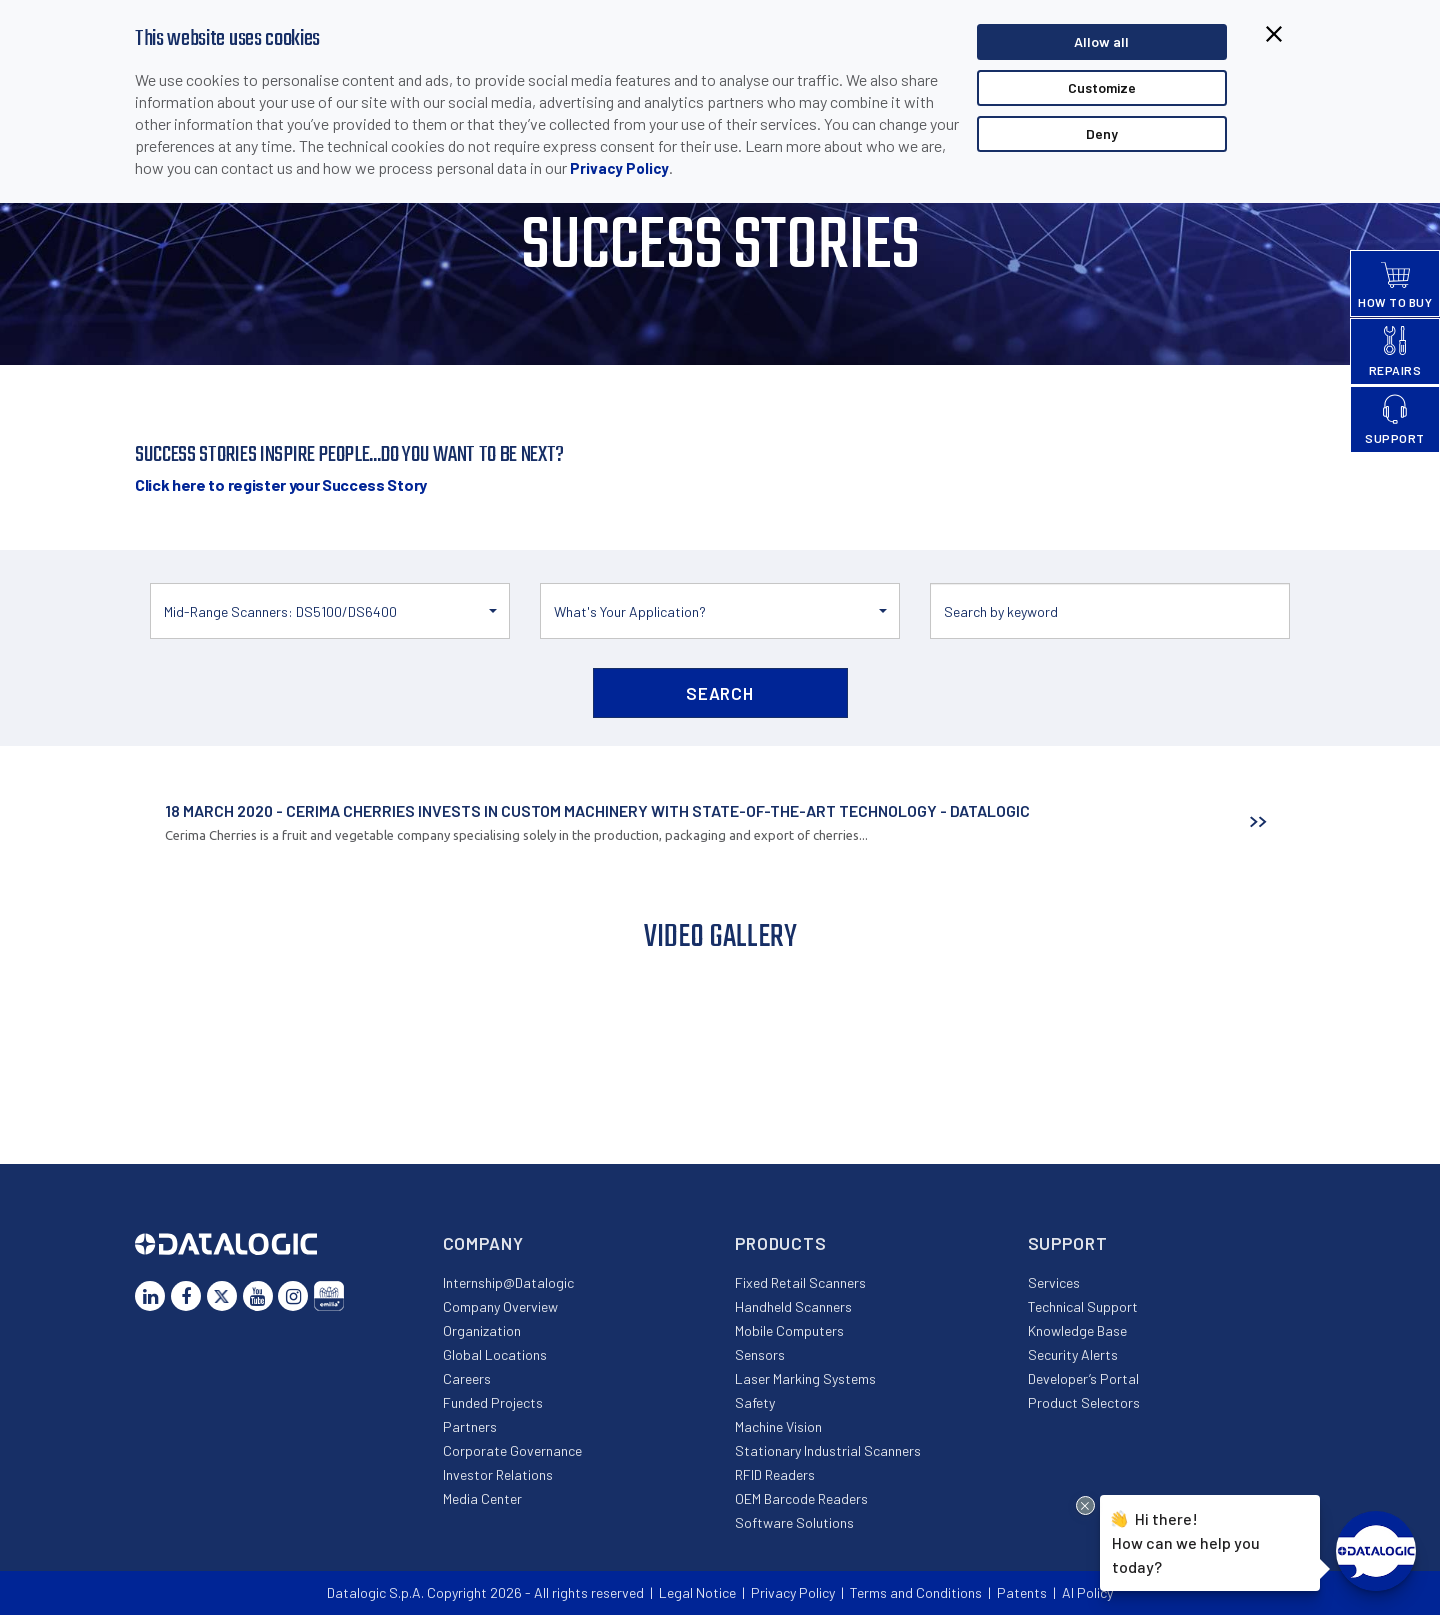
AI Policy (1087, 1592)
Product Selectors (1084, 1402)
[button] (330, 611)
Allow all (1101, 41)
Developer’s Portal (1083, 1378)
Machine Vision (778, 1426)
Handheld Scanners (793, 1306)
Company (483, 1243)
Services (1054, 1282)
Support (1068, 1243)
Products (781, 1243)
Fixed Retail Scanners (800, 1282)
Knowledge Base (1077, 1330)
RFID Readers (775, 1474)
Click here (281, 484)
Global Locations (495, 1354)
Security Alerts (1073, 1354)
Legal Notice (697, 1592)
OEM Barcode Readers (801, 1498)
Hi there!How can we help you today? (1186, 1540)
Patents (1022, 1592)
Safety (755, 1402)
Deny (1102, 133)
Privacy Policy (619, 168)
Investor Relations (498, 1474)
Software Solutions (794, 1522)
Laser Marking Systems (805, 1378)
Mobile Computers (789, 1330)
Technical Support (1083, 1306)
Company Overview (500, 1306)
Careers (467, 1378)
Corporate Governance (512, 1450)
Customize (1102, 87)
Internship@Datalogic (508, 1282)
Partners (470, 1426)
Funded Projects (493, 1402)
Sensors (760, 1354)
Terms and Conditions (916, 1592)
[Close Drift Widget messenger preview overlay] (1085, 1505)
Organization (482, 1330)
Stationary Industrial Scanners (828, 1450)
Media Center (482, 1498)
